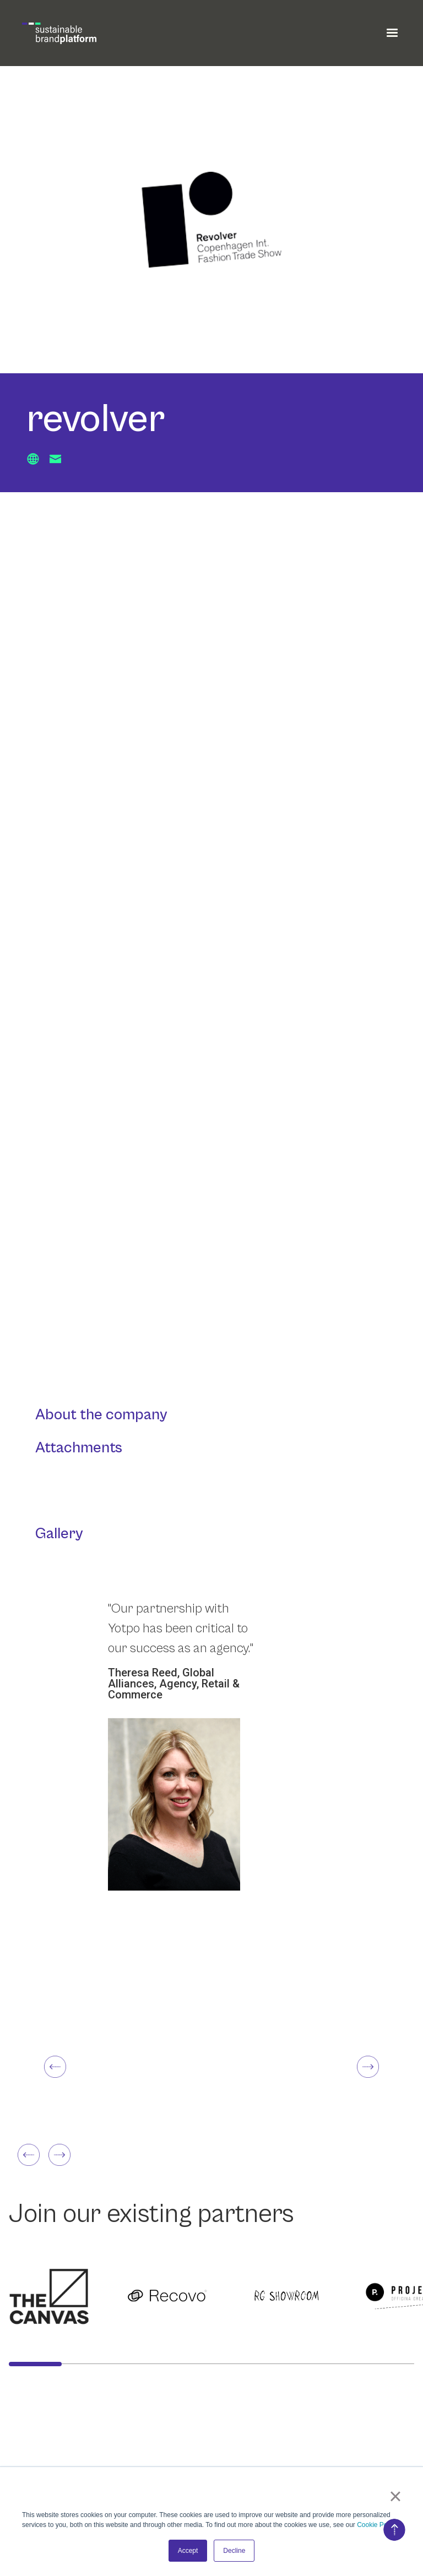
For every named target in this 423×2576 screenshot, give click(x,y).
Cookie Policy (377, 2525)
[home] (59, 33)
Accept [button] (188, 2551)
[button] (392, 33)
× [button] (395, 2496)
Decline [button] (234, 2551)
